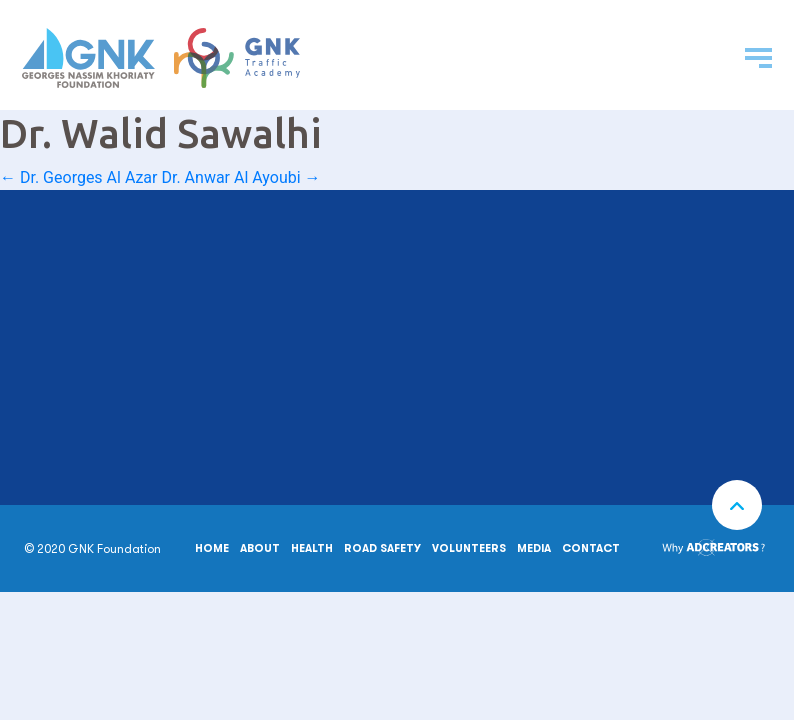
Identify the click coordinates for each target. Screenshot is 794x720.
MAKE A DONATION (309, 429)
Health (312, 548)
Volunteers (469, 548)
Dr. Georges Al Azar (78, 177)
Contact (591, 548)
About (260, 548)
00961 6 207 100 (94, 297)
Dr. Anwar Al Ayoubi (240, 177)
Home (212, 548)
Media (534, 548)
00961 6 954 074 (95, 388)
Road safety (382, 548)
